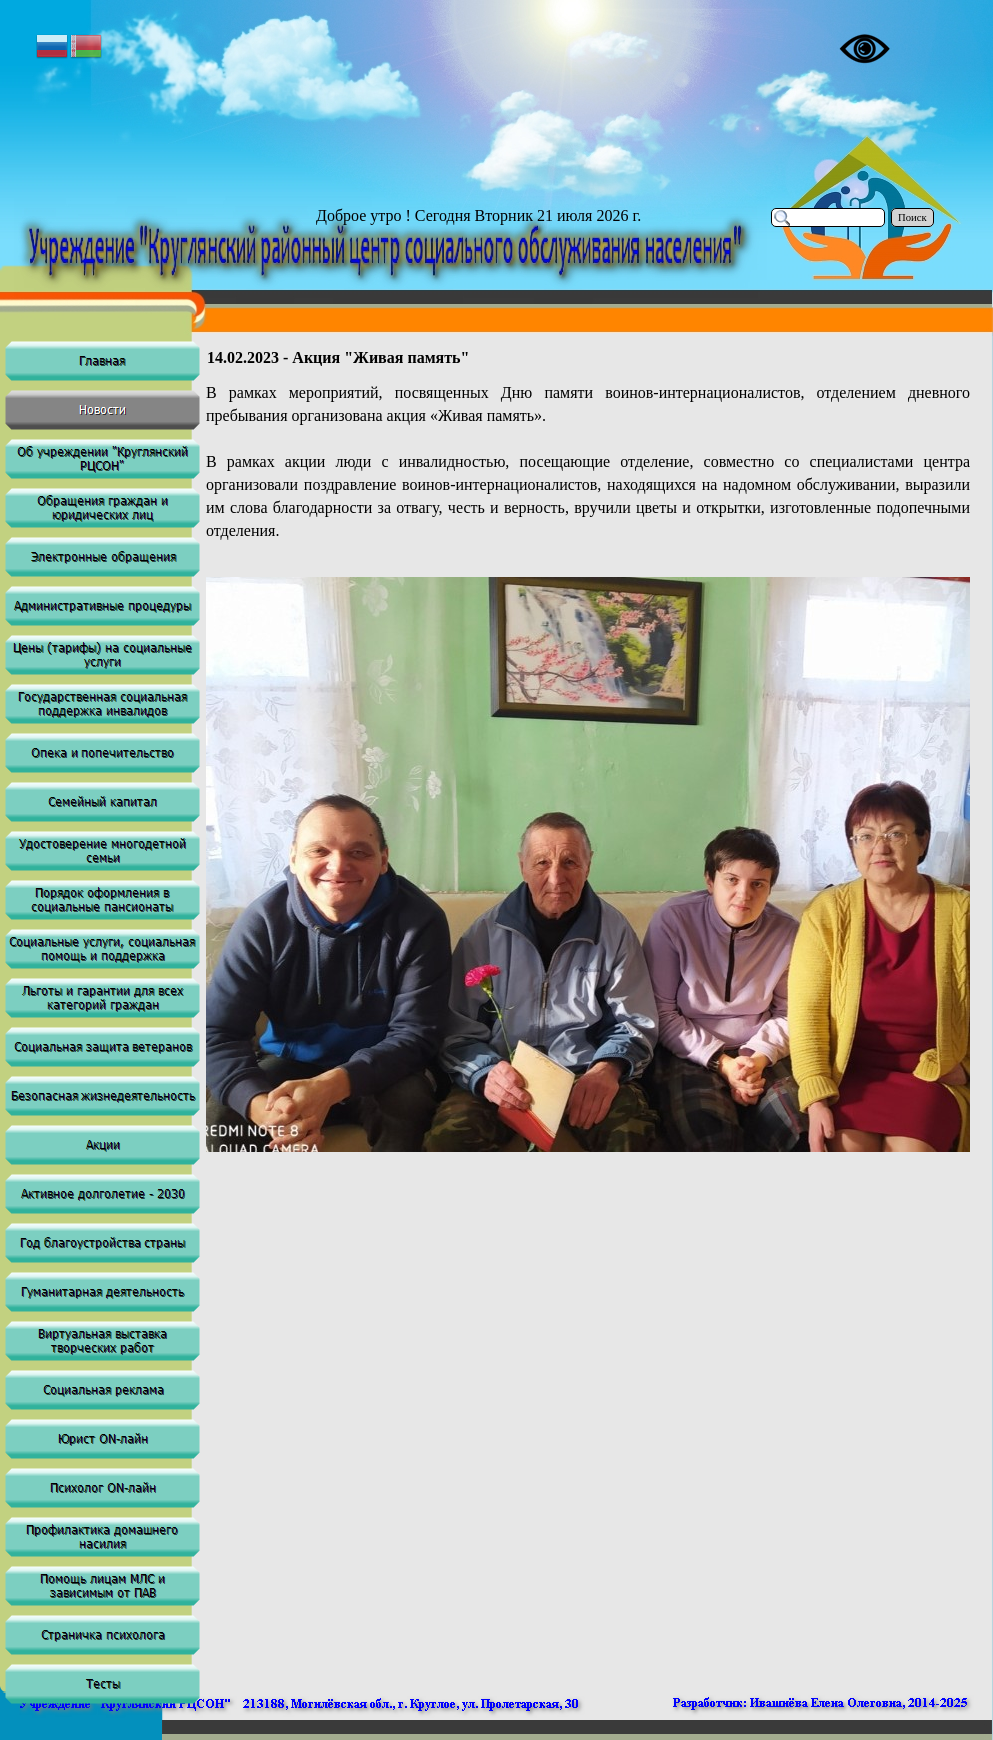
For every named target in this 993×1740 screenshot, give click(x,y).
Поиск (912, 217)
